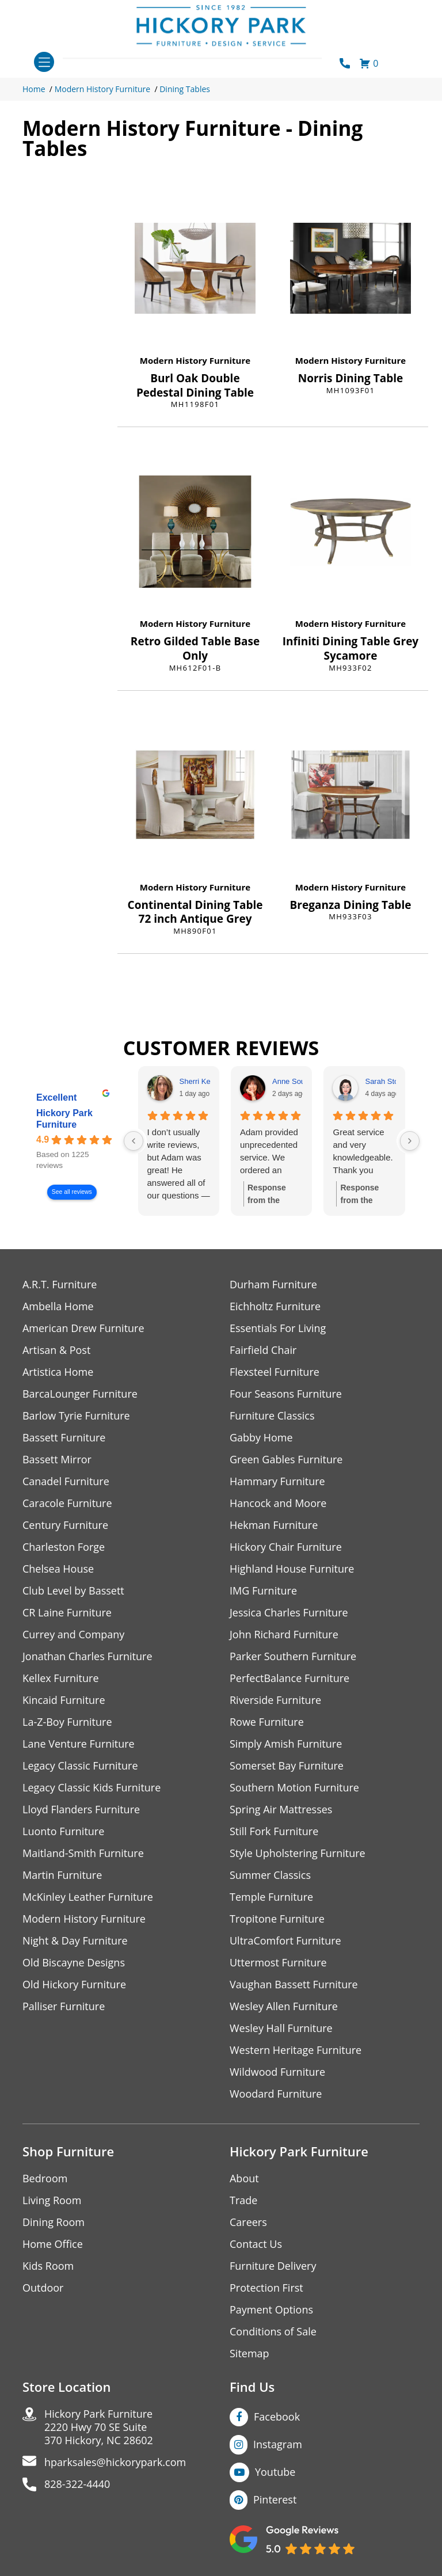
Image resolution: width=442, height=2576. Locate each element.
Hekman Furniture (274, 1525)
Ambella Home (58, 1306)
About (244, 2178)
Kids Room (48, 2266)
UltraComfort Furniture (285, 1940)
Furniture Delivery (273, 2266)
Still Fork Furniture (274, 1831)
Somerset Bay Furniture (287, 1765)
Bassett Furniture (64, 1437)
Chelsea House (58, 1569)
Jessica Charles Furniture (289, 1612)
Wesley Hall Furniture (281, 2028)
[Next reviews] (410, 1141)
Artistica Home (57, 1372)
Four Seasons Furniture (286, 1394)
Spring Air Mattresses (281, 1809)
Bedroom (44, 2178)
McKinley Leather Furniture (87, 1897)
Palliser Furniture (63, 2006)
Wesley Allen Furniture (284, 2006)
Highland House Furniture (292, 1569)
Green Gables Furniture (286, 1459)
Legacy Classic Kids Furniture (91, 1787)
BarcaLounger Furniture (80, 1394)
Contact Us (256, 2244)
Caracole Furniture (67, 1503)
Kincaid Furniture (63, 1700)
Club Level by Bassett (73, 1590)
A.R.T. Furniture (59, 1284)
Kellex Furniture (60, 1678)
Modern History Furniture (103, 88)
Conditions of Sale (273, 2331)
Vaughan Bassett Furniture (294, 1984)
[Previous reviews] (133, 1141)
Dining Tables (184, 88)
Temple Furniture (271, 1897)
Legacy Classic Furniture (80, 1765)
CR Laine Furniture (67, 1612)
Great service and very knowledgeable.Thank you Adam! (363, 1152)
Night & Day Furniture (75, 1940)
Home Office (52, 2244)
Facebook (277, 2416)
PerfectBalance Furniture (289, 1678)
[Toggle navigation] (44, 62)
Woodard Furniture (276, 2094)
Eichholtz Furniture (275, 1306)
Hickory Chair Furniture (286, 1547)
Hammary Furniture (277, 1481)
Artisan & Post (56, 1350)
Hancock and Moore (278, 1503)
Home (33, 88)
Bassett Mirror (57, 1459)
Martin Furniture (62, 1875)
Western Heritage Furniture (295, 2050)
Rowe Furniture (267, 1722)
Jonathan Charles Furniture (87, 1656)
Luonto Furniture (63, 1831)
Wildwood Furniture (277, 2072)
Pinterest (274, 2499)
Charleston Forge (63, 1547)
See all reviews (72, 1192)
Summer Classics (270, 1875)
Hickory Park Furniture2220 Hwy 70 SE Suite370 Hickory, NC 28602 (98, 2427)
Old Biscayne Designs (73, 1962)
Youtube (275, 2472)
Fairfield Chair (263, 1350)
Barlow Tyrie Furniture (76, 1415)
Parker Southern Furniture (293, 1656)
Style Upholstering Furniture (297, 1853)
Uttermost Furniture (278, 1962)
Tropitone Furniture (277, 1919)
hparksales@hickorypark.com (115, 2462)
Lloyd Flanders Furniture (81, 1809)
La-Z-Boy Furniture (67, 1722)
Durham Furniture (273, 1284)
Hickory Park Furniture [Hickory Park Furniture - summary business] (64, 1118)
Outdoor (42, 2288)
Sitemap (249, 2353)
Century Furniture (65, 1525)
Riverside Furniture (275, 1700)
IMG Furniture (263, 1590)
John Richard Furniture (284, 1634)
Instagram (277, 2444)
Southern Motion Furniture (294, 1787)
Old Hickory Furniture (74, 1984)
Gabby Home (261, 1437)
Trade (243, 2200)
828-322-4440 (77, 2484)
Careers (248, 2222)
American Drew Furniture (83, 1328)
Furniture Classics (272, 1415)
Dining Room (53, 2222)
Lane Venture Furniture (78, 1744)
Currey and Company (73, 1634)
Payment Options (271, 2309)
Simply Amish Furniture (286, 1744)
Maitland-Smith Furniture (83, 1853)
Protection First (266, 2288)
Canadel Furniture (65, 1481)
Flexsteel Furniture (274, 1372)
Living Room (51, 2200)
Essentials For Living (278, 1328)
